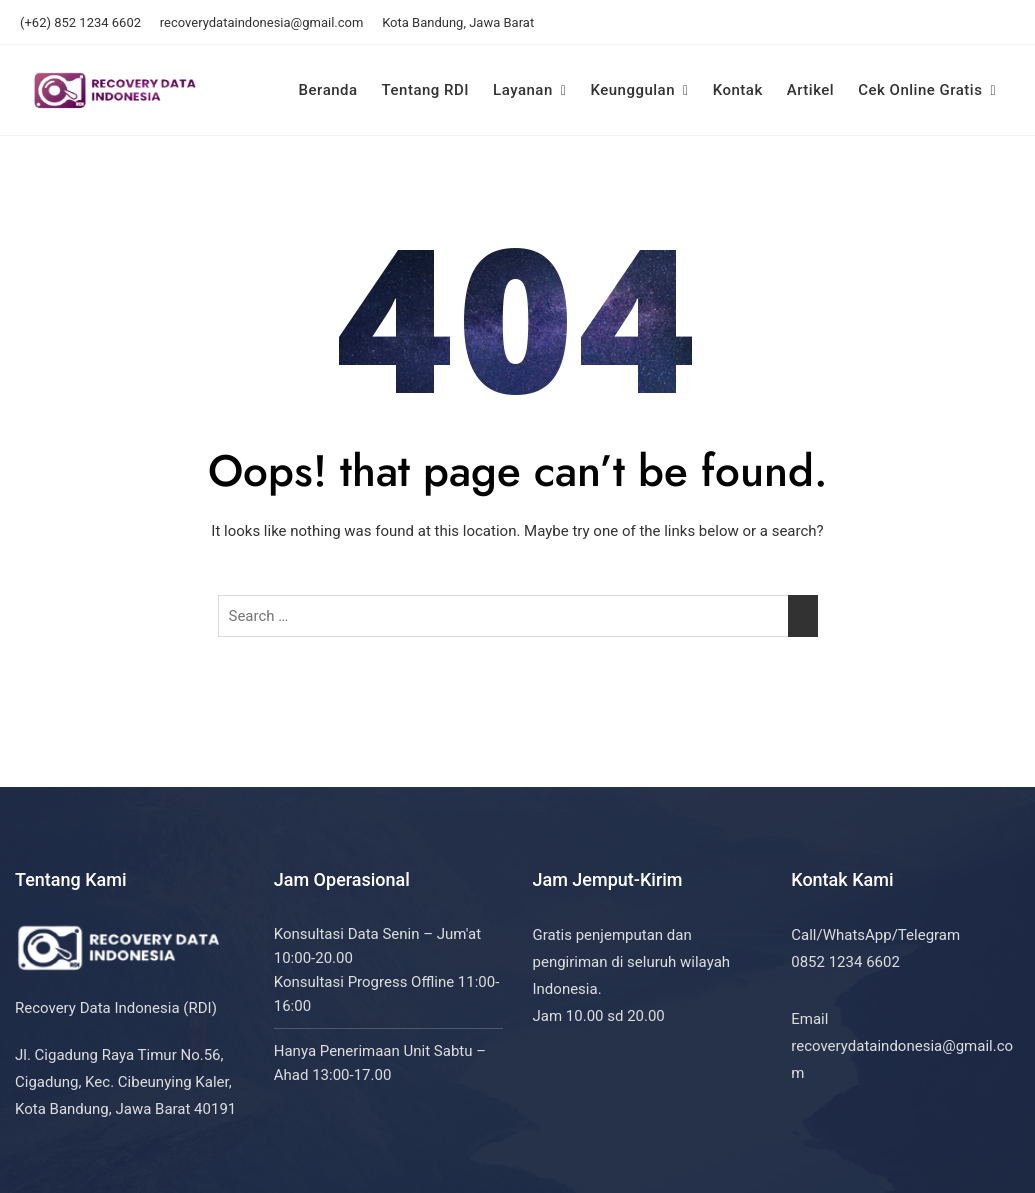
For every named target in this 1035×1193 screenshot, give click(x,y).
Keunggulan (632, 90)
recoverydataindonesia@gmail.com (262, 22)
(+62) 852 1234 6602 (80, 22)
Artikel (810, 90)
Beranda (328, 90)
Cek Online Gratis (920, 90)
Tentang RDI (425, 90)
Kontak (738, 90)
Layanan (523, 90)
